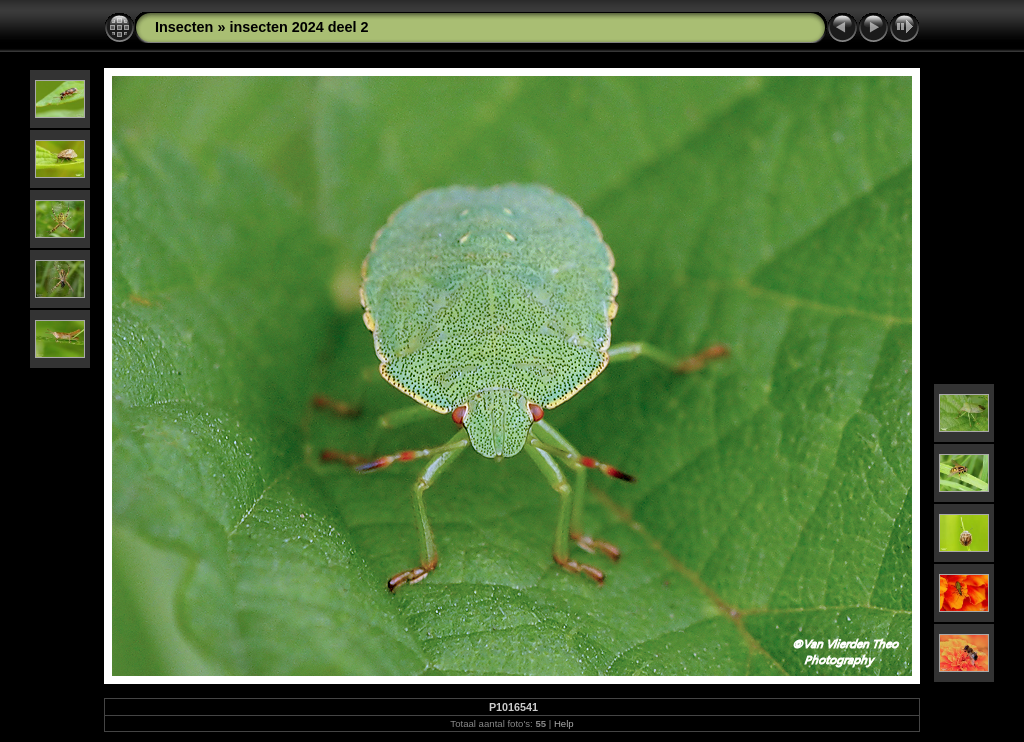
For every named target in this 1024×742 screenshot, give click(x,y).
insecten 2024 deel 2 (298, 27)
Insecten (184, 27)
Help (564, 723)
